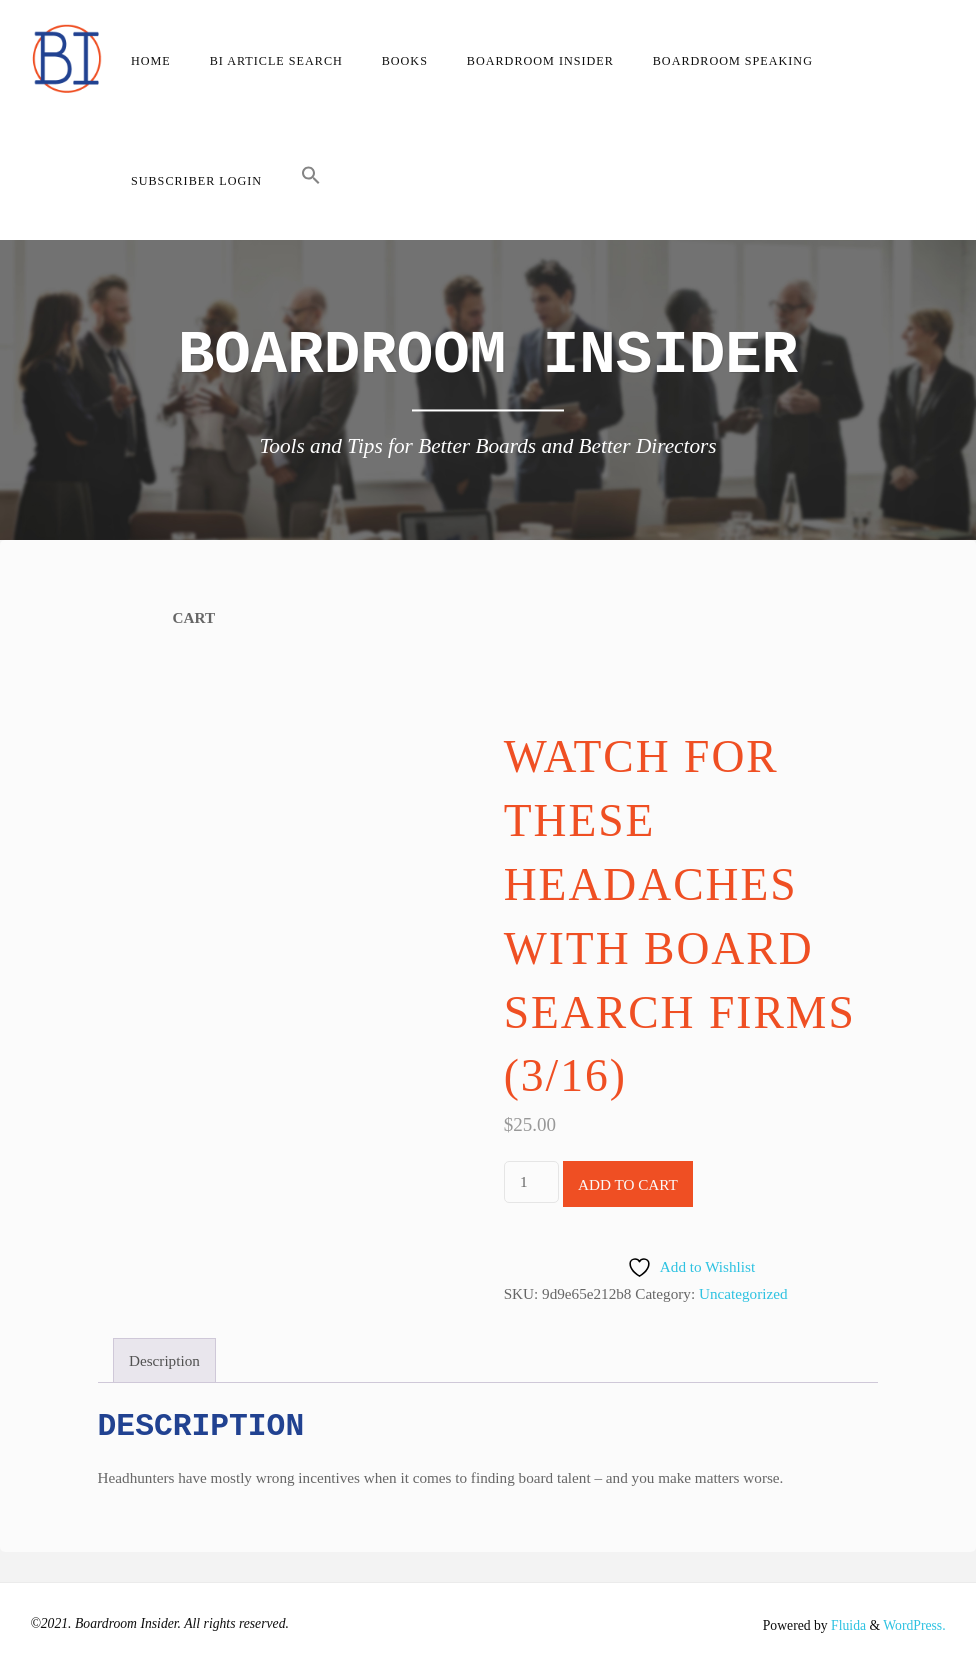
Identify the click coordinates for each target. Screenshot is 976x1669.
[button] (311, 180)
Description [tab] (164, 1360)
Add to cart (628, 1184)
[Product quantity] (531, 1181)
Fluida (847, 1625)
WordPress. (914, 1625)
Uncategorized (743, 1293)
